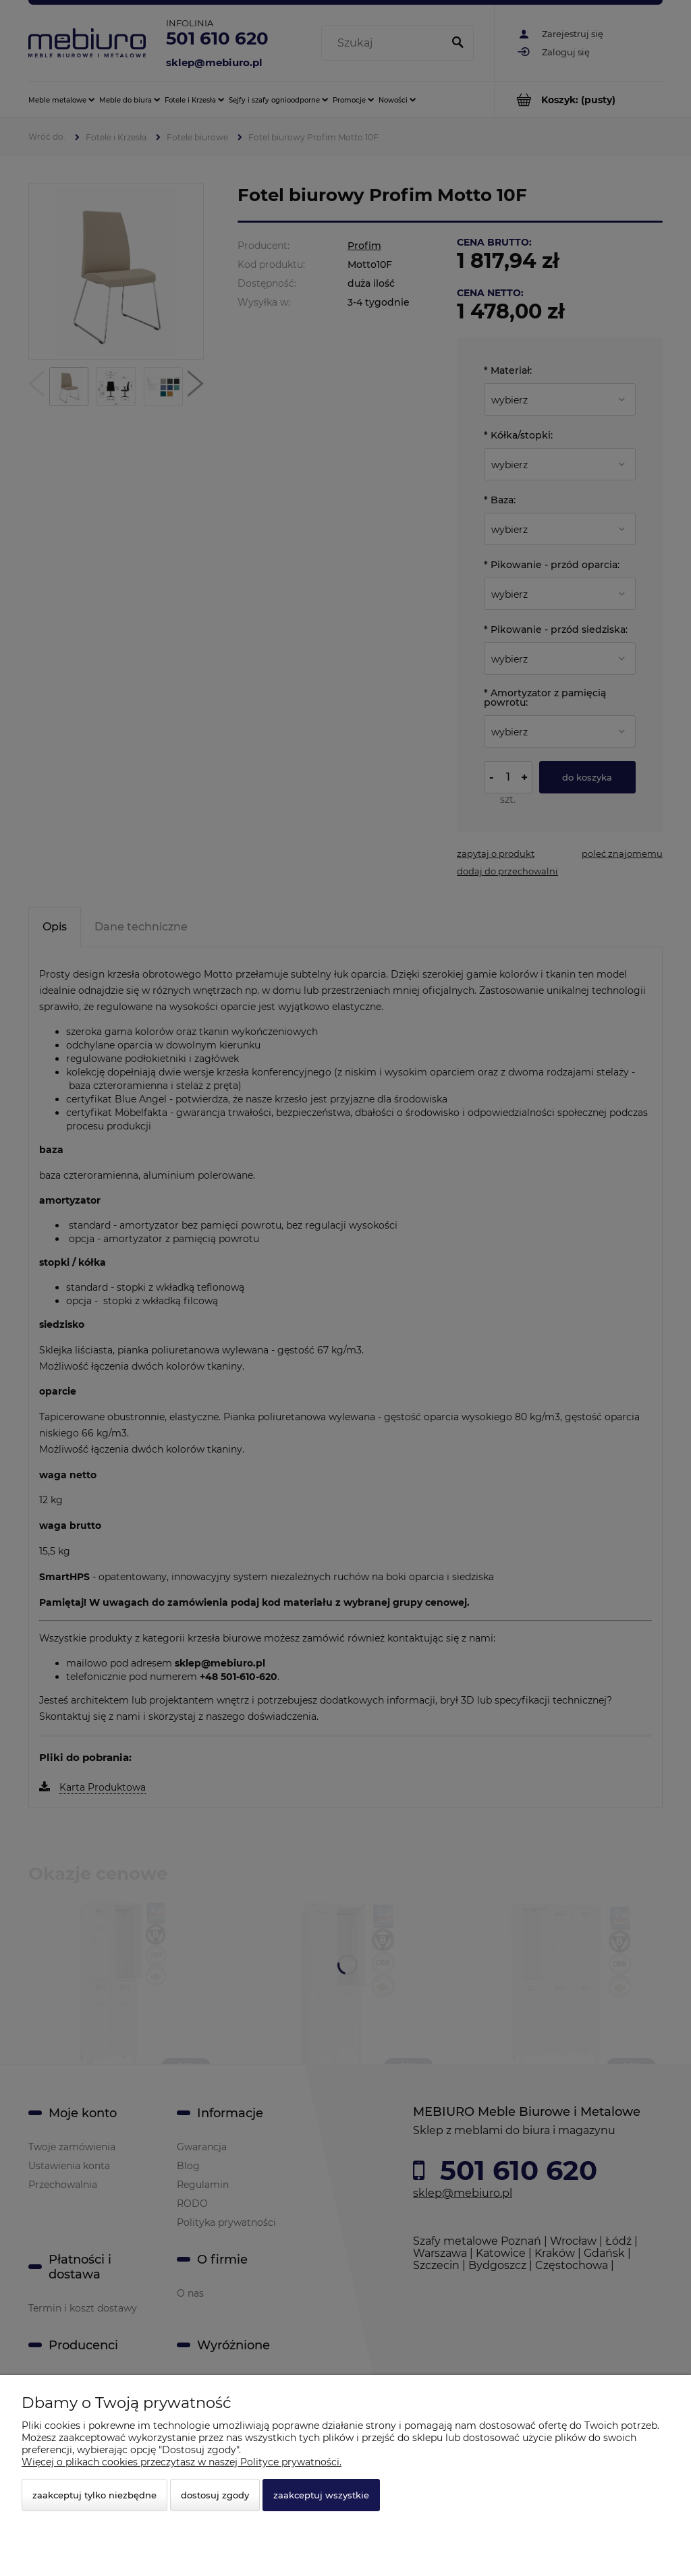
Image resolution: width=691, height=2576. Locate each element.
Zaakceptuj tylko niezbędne (94, 2495)
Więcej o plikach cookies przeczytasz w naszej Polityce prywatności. (181, 2462)
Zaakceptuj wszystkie (321, 2495)
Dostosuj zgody (215, 2495)
